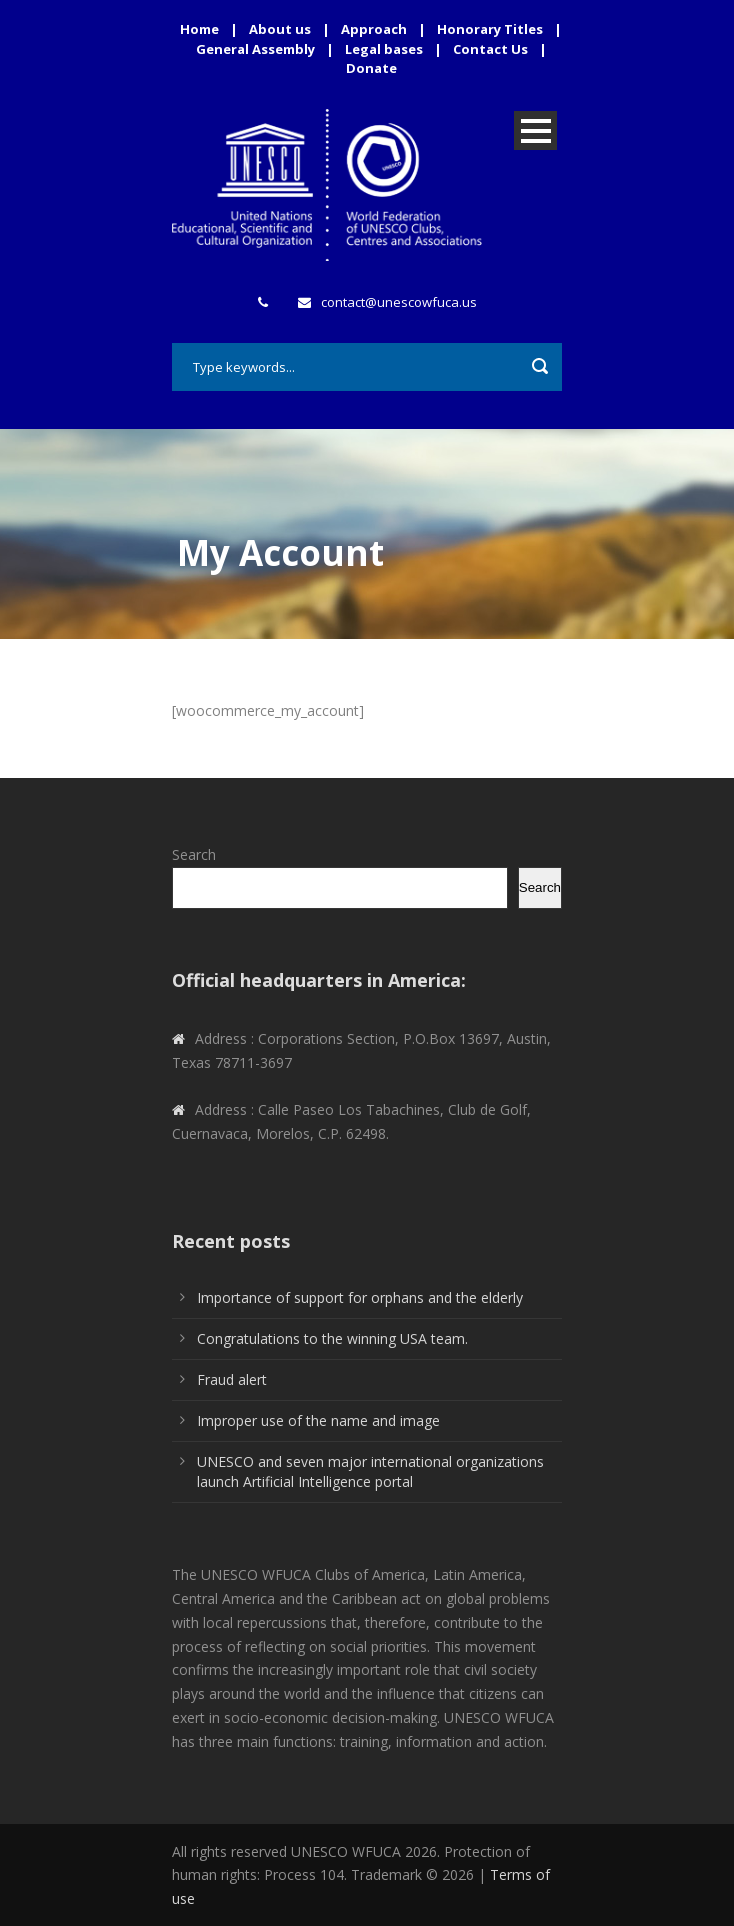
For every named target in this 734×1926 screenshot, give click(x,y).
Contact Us (490, 49)
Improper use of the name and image (318, 1420)
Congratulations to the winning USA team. (332, 1338)
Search (194, 854)
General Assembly (255, 49)
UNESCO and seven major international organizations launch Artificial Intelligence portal (370, 1471)
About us (280, 29)
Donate (371, 68)
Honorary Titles (490, 29)
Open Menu (535, 130)
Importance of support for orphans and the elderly (360, 1297)
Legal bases (384, 49)
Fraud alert (232, 1379)
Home (199, 29)
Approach (374, 29)
